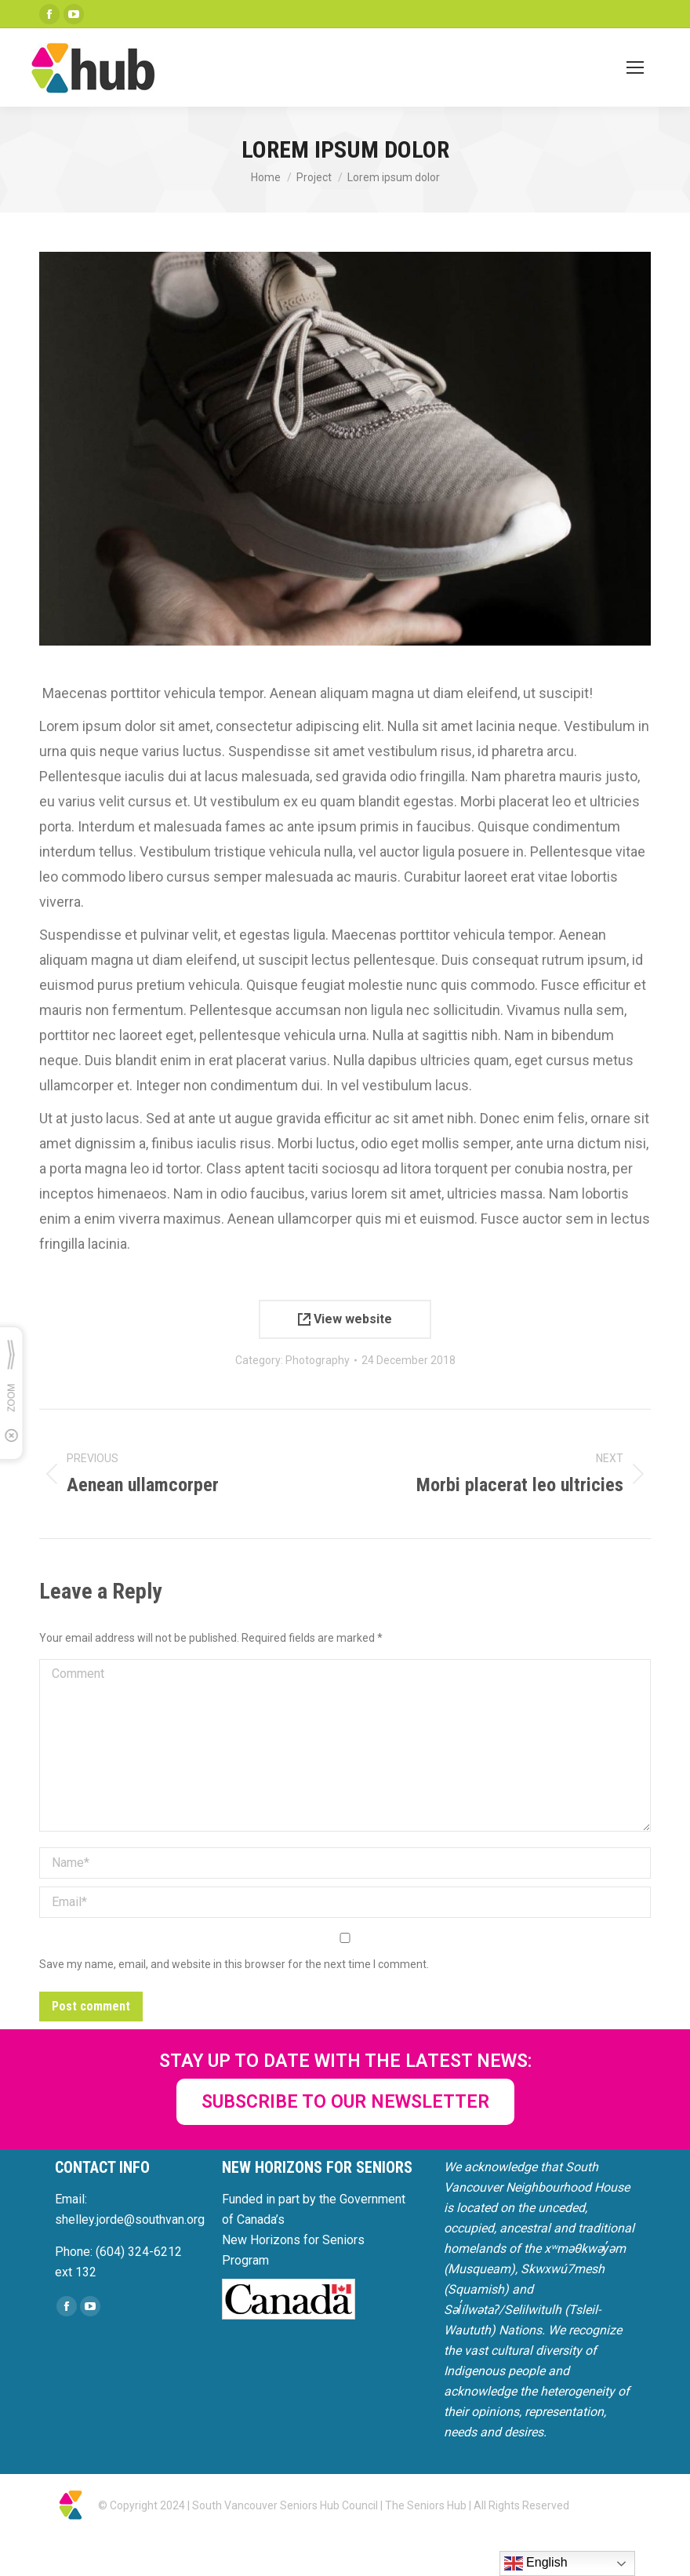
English (536, 2563)
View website (345, 1319)
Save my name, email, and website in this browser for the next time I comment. (234, 1964)
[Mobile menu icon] (635, 67)
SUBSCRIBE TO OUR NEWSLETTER (345, 2101)
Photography (317, 1360)
